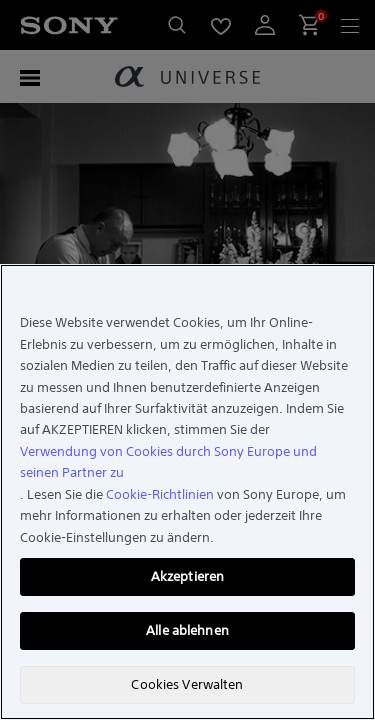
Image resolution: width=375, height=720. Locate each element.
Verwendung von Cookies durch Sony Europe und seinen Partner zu (168, 462)
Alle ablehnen (187, 630)
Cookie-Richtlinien (160, 494)
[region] (187, 492)
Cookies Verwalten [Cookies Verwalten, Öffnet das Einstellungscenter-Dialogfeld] (187, 684)
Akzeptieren (187, 576)
